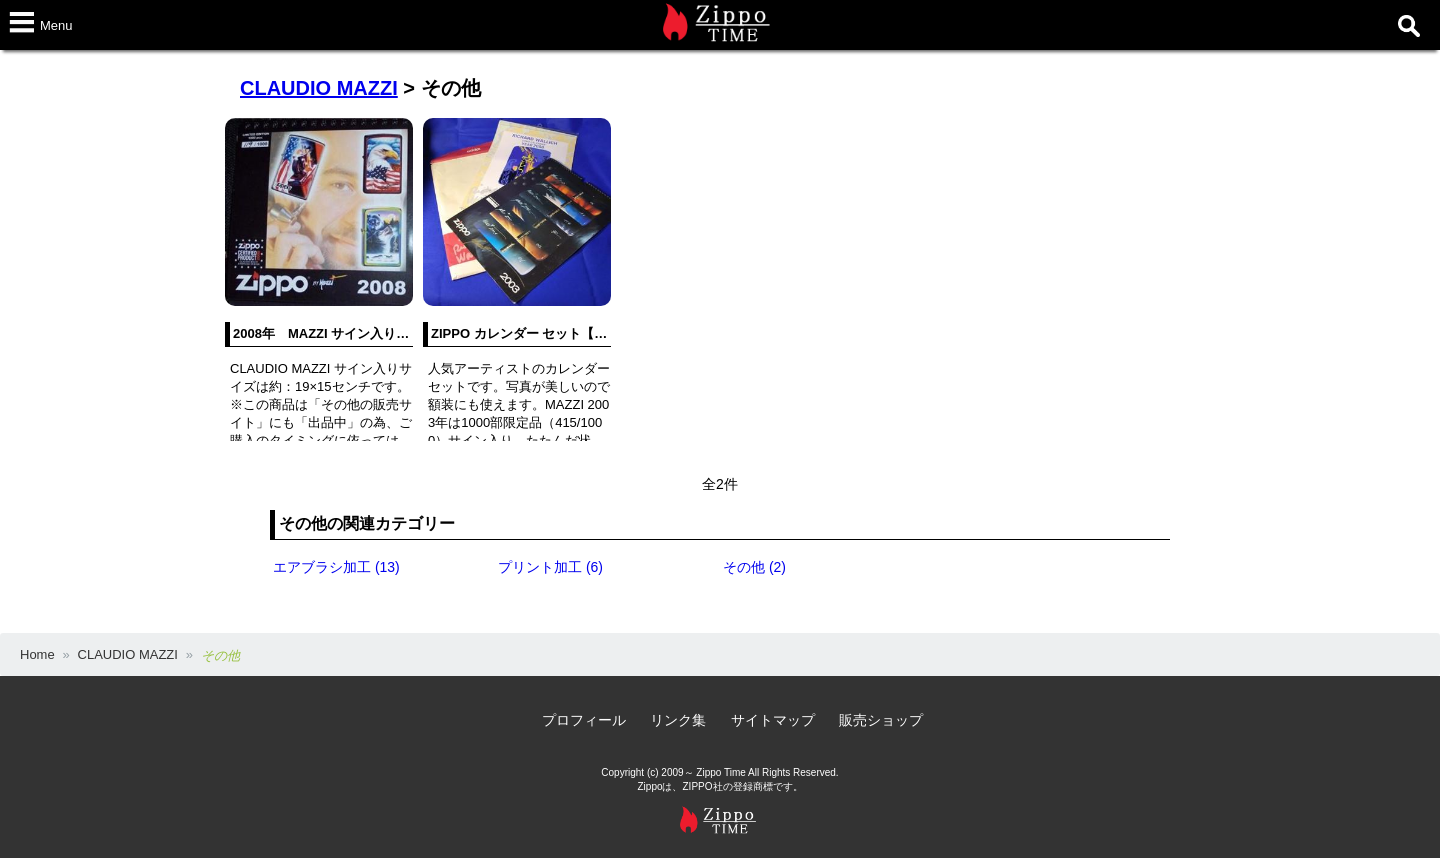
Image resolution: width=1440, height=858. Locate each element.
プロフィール (584, 720)
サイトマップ (773, 720)
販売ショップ (881, 720)
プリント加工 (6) (550, 567)
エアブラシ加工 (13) (336, 567)
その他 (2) (754, 567)
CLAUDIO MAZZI (319, 88)
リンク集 (678, 720)
